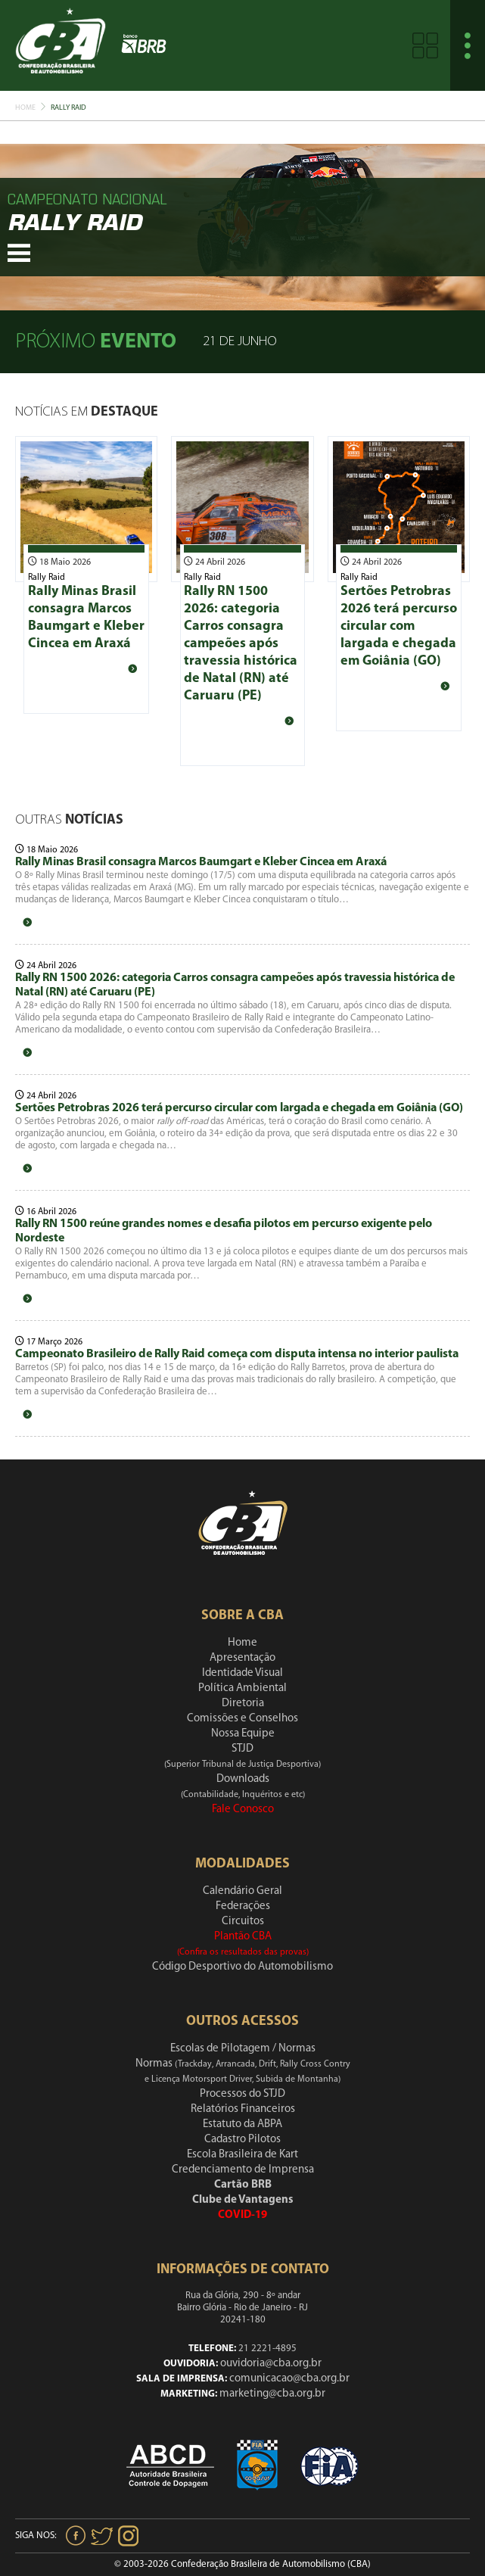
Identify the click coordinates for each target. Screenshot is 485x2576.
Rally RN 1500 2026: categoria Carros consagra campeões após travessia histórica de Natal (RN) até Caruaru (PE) (240, 643)
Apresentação (242, 1658)
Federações (243, 1906)
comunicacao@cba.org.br (289, 2378)
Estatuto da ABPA (242, 2124)
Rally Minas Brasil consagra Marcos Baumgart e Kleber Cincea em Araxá (201, 862)
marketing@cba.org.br (272, 2394)
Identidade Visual (242, 1673)
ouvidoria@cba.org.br (271, 2363)
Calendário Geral (242, 1891)
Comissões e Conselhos (242, 1718)
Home (25, 108)
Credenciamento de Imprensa (243, 2170)
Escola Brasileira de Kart (242, 2154)
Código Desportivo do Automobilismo (242, 1967)
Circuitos (243, 1921)
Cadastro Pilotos (242, 2139)
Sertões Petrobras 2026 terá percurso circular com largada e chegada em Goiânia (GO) (398, 626)
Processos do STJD (242, 2094)
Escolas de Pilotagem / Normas (243, 2048)
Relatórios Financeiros (243, 2109)
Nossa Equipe (243, 1734)
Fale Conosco (243, 1809)
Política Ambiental (242, 1688)
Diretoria (243, 1703)
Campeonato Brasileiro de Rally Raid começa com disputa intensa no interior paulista (237, 1354)
